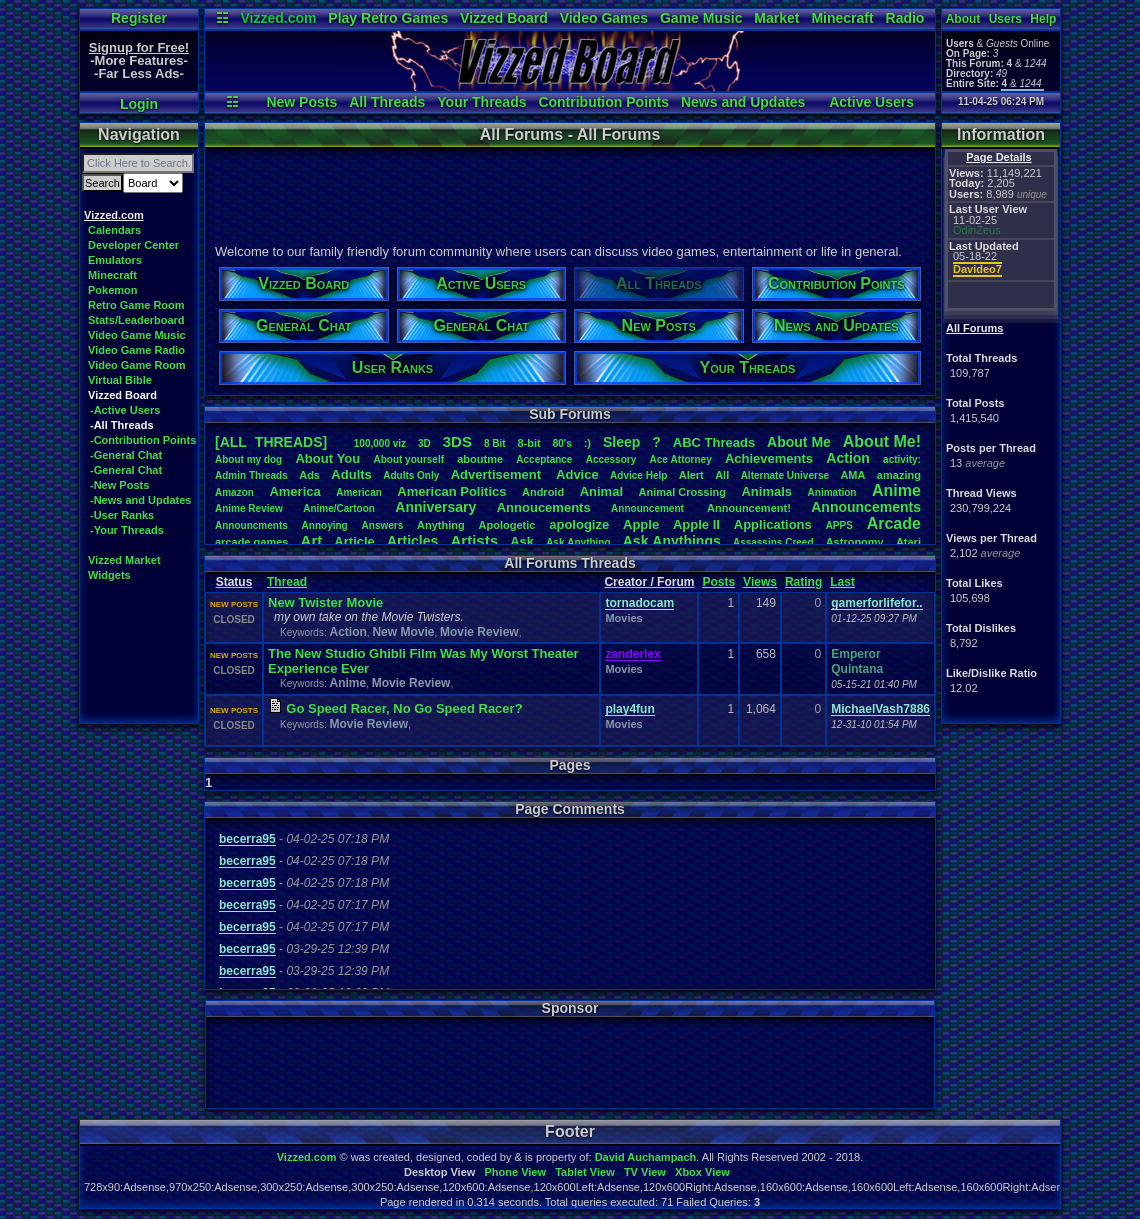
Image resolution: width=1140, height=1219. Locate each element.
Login (139, 104)
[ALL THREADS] (271, 442)
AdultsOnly (411, 475)
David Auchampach (646, 1157)
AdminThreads (251, 475)
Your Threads (481, 102)
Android (543, 492)
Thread (287, 582)
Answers (383, 525)
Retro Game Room (136, 305)
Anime (896, 490)
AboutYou (327, 458)
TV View (645, 1172)
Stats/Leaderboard (136, 320)
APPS (839, 525)
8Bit (495, 443)
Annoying (325, 525)
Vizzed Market (124, 560)
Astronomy (855, 542)
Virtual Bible (120, 380)
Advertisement (498, 474)
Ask (522, 541)
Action (848, 458)
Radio (905, 18)
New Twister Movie (325, 602)
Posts (718, 582)
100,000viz (380, 443)
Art (312, 540)
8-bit (529, 443)
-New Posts (119, 485)
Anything (441, 525)
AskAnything (578, 542)
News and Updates (743, 102)
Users (1005, 19)
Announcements (866, 507)
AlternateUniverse (785, 475)
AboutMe (799, 442)
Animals (766, 491)
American (359, 492)
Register (139, 18)
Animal (601, 491)
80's (562, 443)
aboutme (480, 459)
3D (424, 443)
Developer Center (133, 245)
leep (621, 442)
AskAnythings (672, 541)
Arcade (894, 523)
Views (760, 582)
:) (587, 443)
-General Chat (126, 455)
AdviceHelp (638, 475)
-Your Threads (127, 530)
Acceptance (544, 459)
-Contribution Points (143, 440)
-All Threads (122, 425)
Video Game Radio (136, 350)
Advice (577, 474)
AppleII (696, 524)
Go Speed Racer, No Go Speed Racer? (404, 708)
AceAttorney (680, 459)
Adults (351, 474)
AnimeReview (249, 508)
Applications (773, 524)
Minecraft (842, 18)
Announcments (251, 525)
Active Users (871, 102)
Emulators (115, 260)
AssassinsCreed (773, 542)
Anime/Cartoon (339, 508)
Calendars (114, 230)
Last (842, 582)
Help (1043, 19)
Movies (623, 618)
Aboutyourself (408, 459)
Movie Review (479, 632)
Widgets (109, 575)
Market (776, 18)
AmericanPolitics (451, 491)
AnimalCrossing (682, 492)
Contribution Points (603, 102)
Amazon (234, 492)
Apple (641, 524)
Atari (908, 542)
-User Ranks (122, 515)
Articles (412, 541)
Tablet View (585, 1172)
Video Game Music (137, 335)
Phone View (515, 1172)
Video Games (604, 18)
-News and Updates (140, 500)
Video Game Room (137, 365)
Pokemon (113, 290)
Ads (309, 475)
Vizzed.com (278, 18)
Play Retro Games (388, 18)
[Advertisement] (569, 193)
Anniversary (435, 507)
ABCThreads (714, 442)
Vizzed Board (504, 18)
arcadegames (251, 542)
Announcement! (749, 508)
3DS (457, 441)
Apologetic (507, 525)
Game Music (701, 18)
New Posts (301, 102)
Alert (691, 475)
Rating (803, 582)
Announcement (649, 508)
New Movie (403, 632)
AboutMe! (882, 441)
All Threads (387, 102)
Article (354, 541)
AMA (852, 475)
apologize (579, 524)
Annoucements (544, 507)
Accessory (611, 459)
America (294, 491)
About (963, 19)
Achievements (769, 458)
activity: (902, 459)
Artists (474, 540)
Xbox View (702, 1172)
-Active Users (125, 410)
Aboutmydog (248, 459)
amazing (899, 475)
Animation (832, 492)
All (722, 475)
